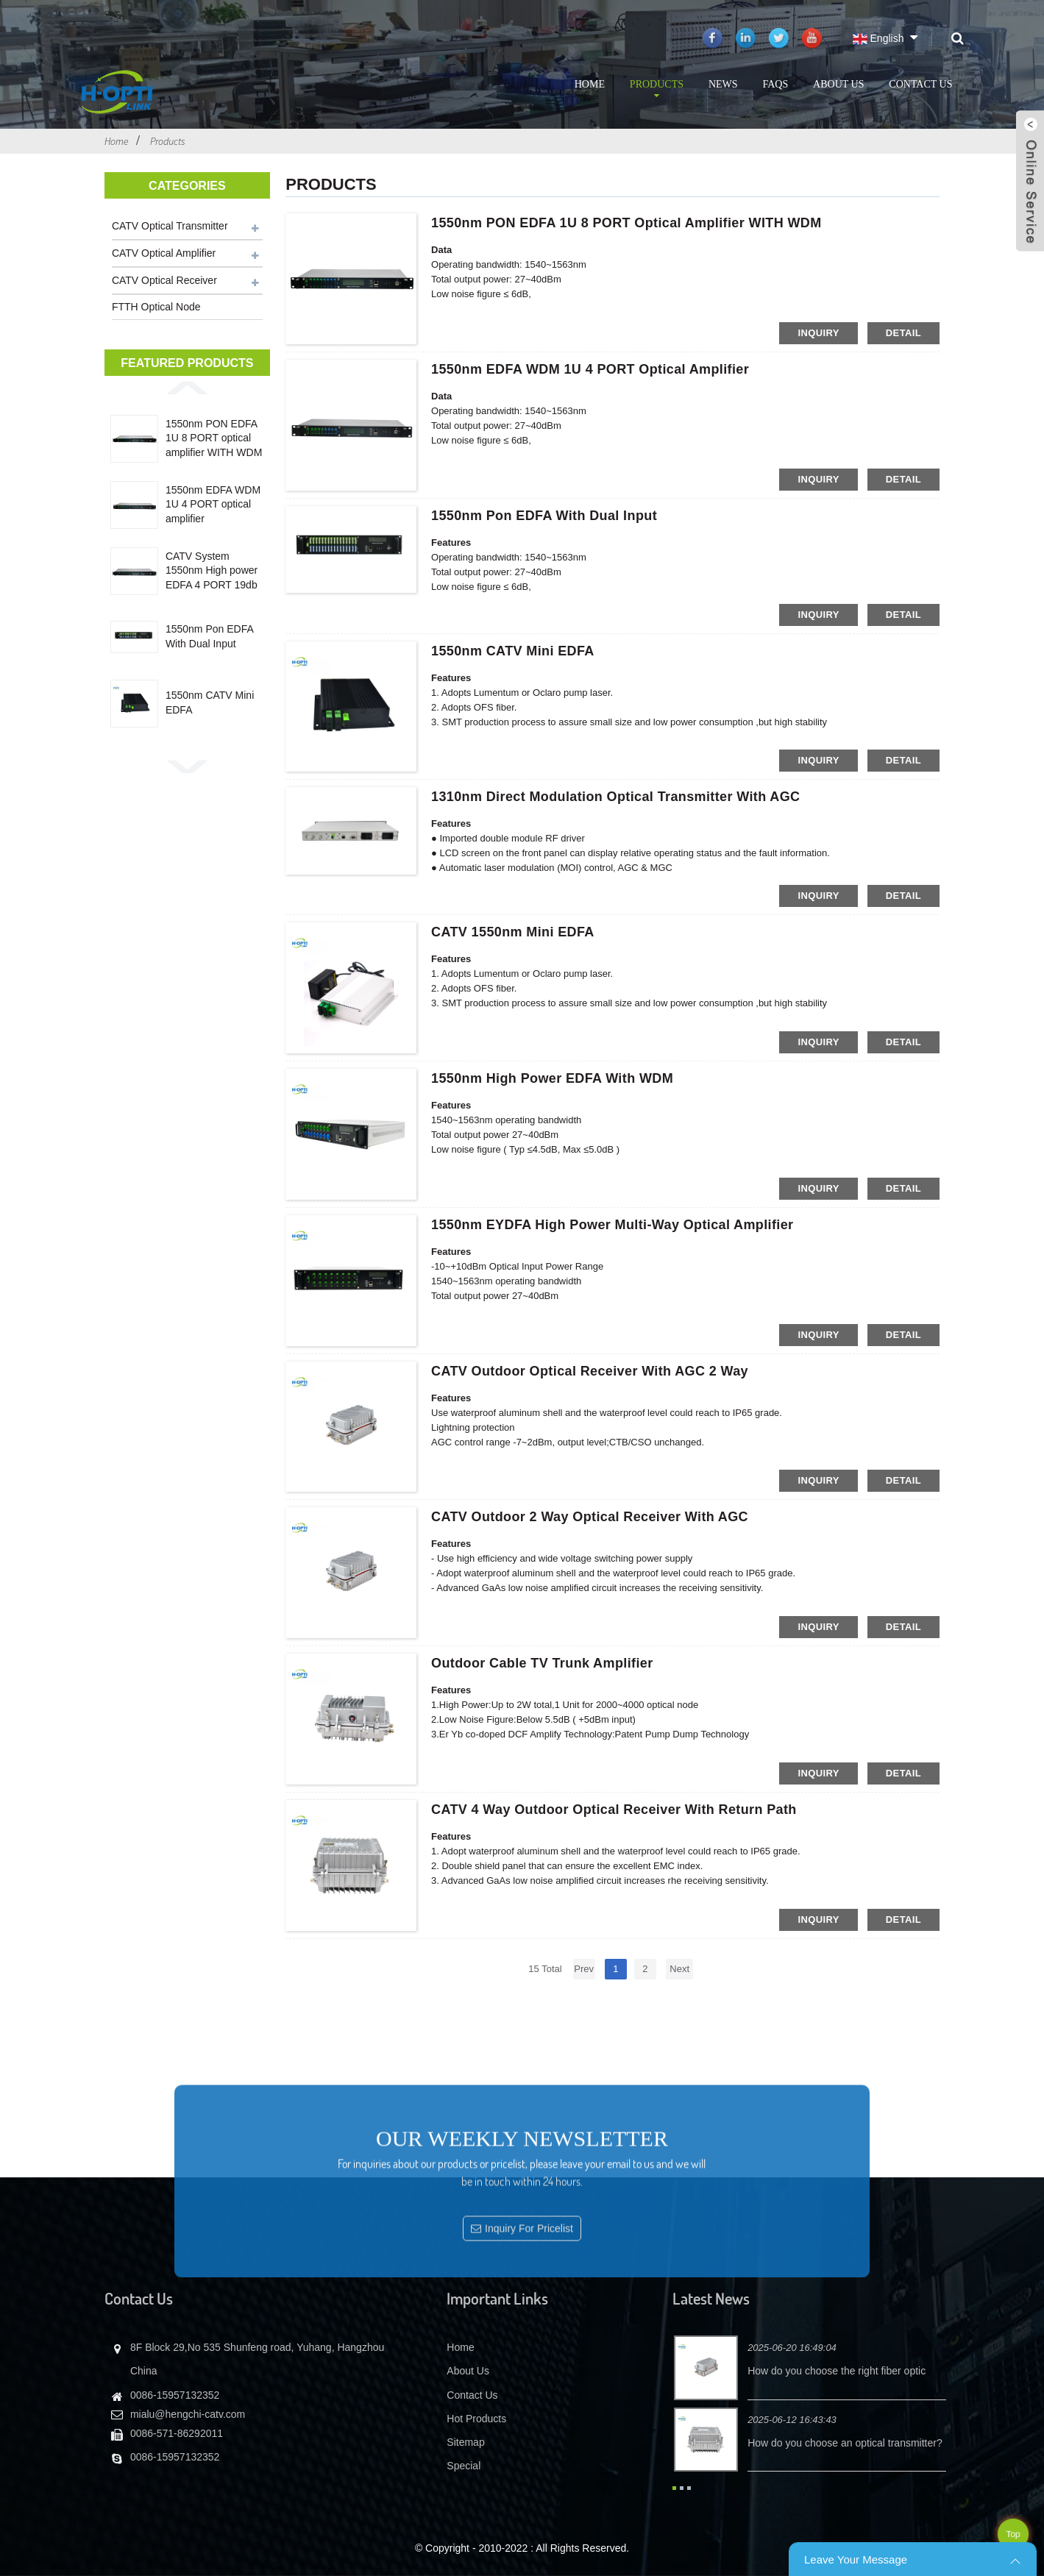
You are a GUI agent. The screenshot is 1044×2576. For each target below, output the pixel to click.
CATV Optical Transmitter (170, 226)
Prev (584, 1968)
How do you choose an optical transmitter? (845, 2443)
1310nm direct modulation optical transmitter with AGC (615, 796)
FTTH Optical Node (156, 307)
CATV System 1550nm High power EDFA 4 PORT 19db (212, 570)
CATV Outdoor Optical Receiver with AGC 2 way (589, 1371)
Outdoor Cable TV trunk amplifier (542, 1663)
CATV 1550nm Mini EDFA (512, 932)
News (723, 84)
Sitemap (465, 2442)
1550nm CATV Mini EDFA (210, 702)
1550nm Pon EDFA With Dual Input (209, 636)
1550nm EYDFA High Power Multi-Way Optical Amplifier (612, 1224)
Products (656, 90)
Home (590, 84)
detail (903, 332)
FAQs (775, 84)
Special (463, 2466)
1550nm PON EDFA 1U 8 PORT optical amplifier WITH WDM (214, 438)
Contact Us (920, 84)
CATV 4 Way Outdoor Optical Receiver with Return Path (614, 1809)
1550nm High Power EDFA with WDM (552, 1078)
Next (679, 1968)
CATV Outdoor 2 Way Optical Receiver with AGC (589, 1516)
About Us (838, 84)
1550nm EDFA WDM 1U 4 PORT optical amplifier (213, 504)
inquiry (818, 332)
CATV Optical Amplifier (164, 253)
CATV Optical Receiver (164, 280)
